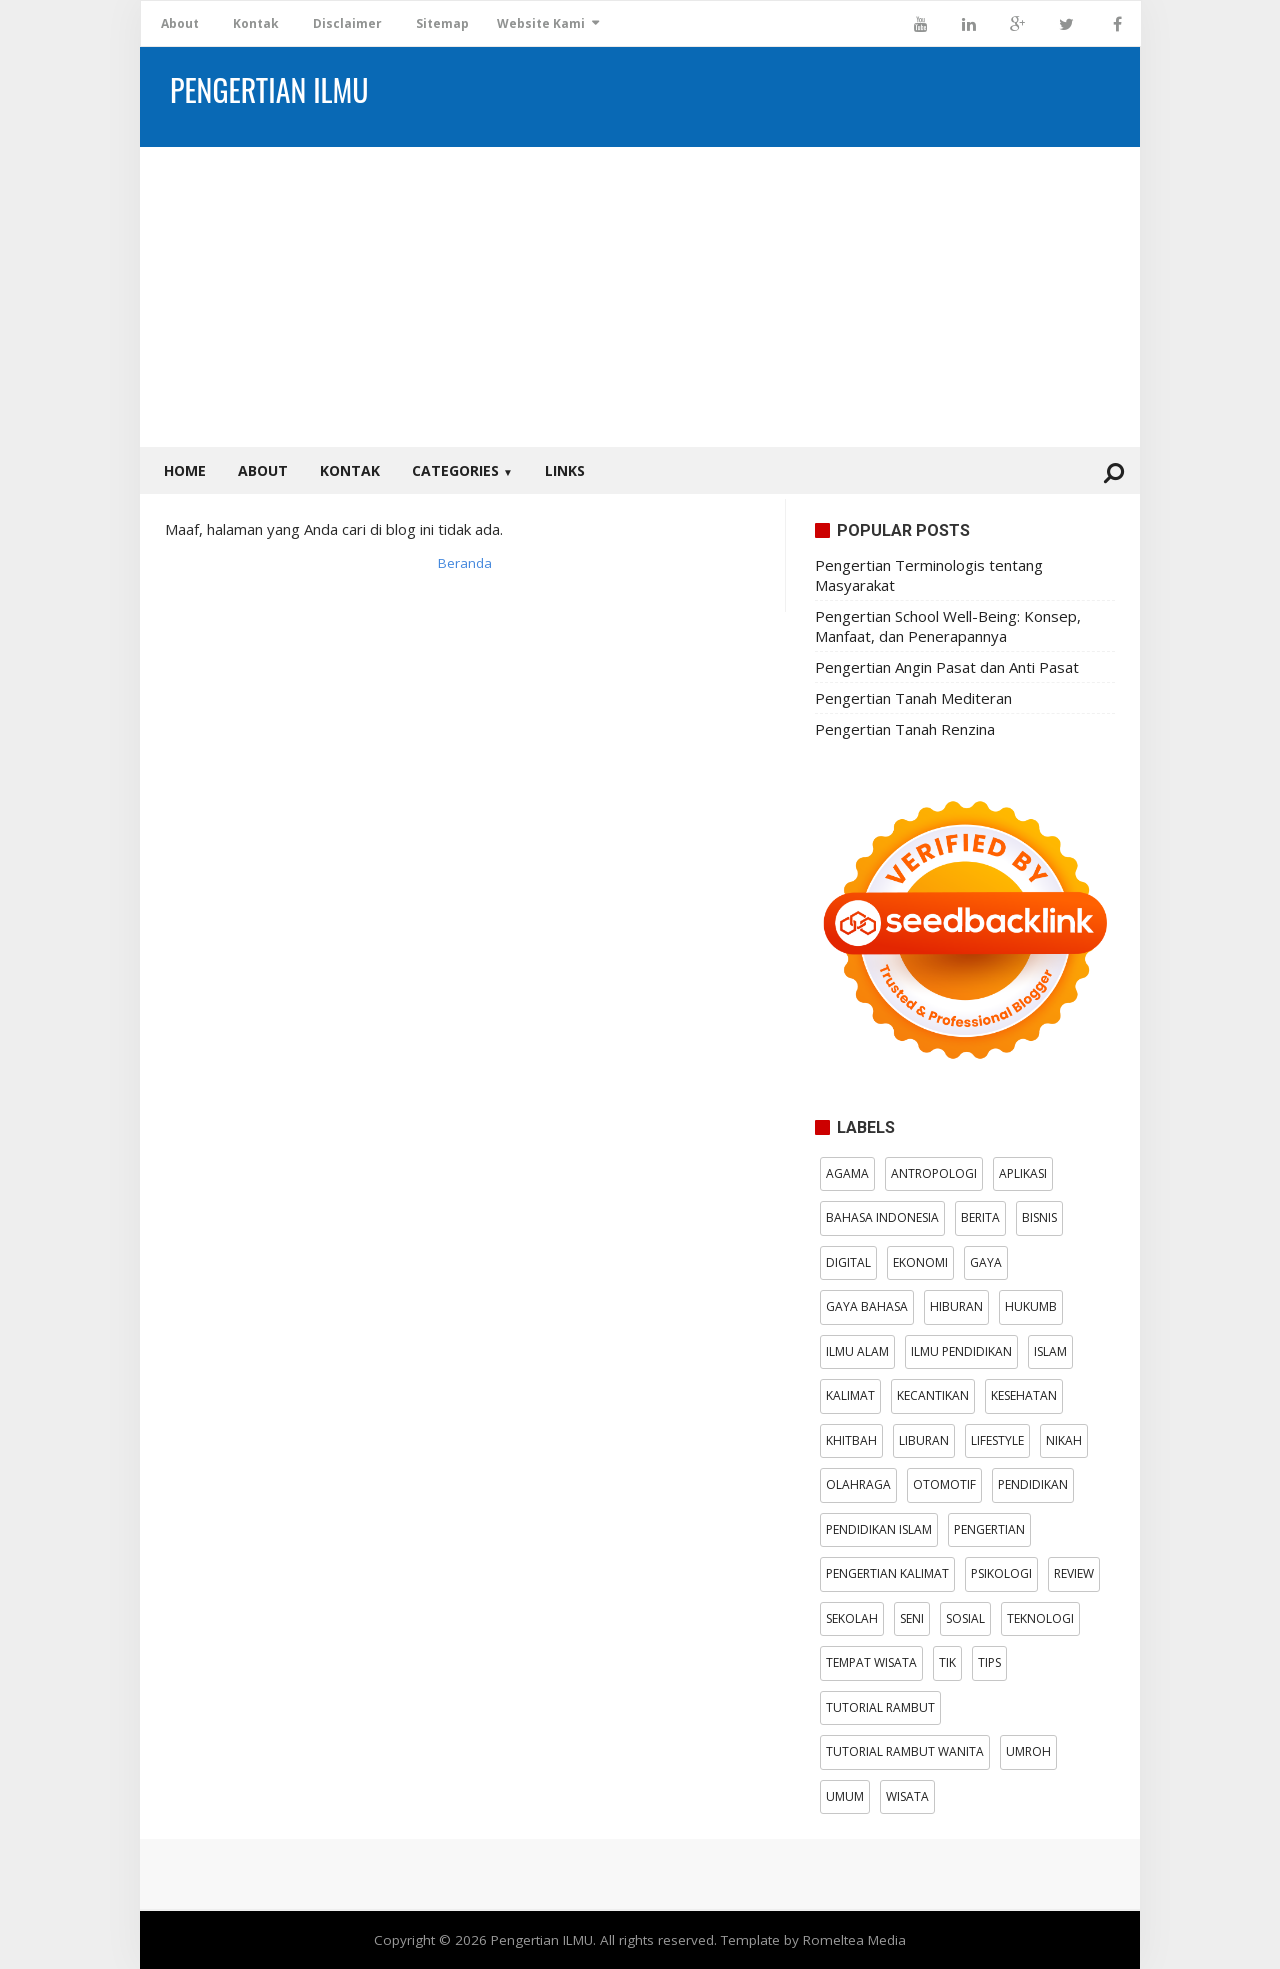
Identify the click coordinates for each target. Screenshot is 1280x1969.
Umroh (1028, 1751)
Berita (980, 1217)
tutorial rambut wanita (905, 1751)
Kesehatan (1024, 1395)
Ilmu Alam (857, 1351)
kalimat (850, 1395)
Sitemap (442, 23)
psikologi (1001, 1573)
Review (1074, 1573)
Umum (845, 1796)
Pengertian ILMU (542, 1940)
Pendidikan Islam (879, 1529)
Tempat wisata (871, 1662)
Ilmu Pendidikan (961, 1351)
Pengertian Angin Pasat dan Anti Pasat (947, 667)
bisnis (1039, 1217)
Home (185, 470)
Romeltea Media (854, 1940)
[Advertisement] (640, 297)
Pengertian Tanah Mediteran (913, 698)
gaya (986, 1262)
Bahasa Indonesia (882, 1217)
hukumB (1031, 1306)
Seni (912, 1618)
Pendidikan (1033, 1484)
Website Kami (541, 23)
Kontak (256, 23)
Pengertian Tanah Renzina (905, 729)
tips (989, 1662)
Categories (462, 470)
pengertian (989, 1529)
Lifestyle (997, 1440)
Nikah (1064, 1440)
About (180, 23)
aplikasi (1023, 1173)
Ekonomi (920, 1262)
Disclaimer (347, 23)
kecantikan (933, 1395)
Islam (1050, 1351)
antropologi (934, 1173)
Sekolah (852, 1618)
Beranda (465, 563)
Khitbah (851, 1440)
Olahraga (858, 1484)
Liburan (924, 1440)
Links (565, 470)
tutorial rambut (880, 1707)
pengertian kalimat (887, 1573)
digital (848, 1262)
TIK (947, 1662)
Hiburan (956, 1306)
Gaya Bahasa (867, 1306)
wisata (907, 1796)
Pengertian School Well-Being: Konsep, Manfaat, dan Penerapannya (948, 626)
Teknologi (1040, 1618)
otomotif (944, 1484)
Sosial (965, 1618)
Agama (847, 1173)
